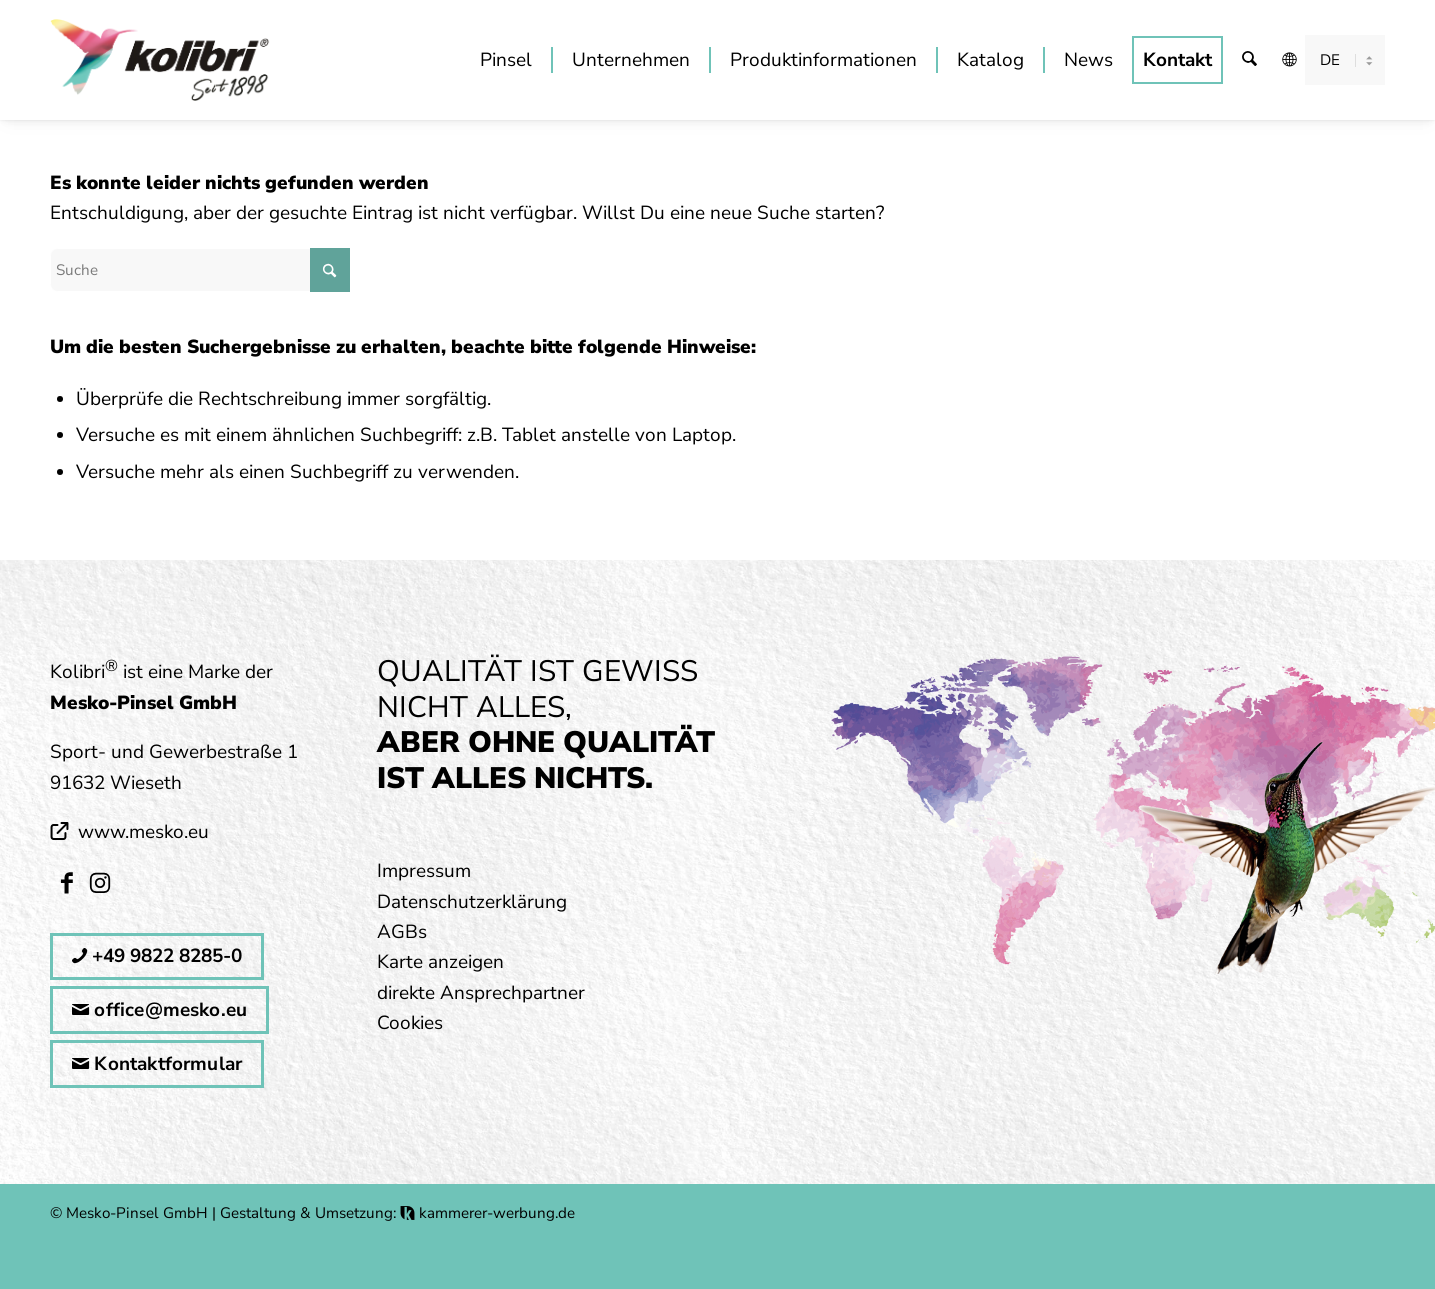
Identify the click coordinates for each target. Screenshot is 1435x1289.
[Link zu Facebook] (66, 882)
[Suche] (1250, 60)
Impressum (424, 871)
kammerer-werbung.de (487, 1213)
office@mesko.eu (159, 1010)
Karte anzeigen (440, 962)
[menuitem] (506, 60)
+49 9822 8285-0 (157, 956)
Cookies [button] (410, 1023)
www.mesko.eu (143, 832)
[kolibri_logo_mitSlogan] (160, 60)
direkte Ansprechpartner (481, 993)
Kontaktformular (157, 1064)
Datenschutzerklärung (472, 902)
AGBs (402, 932)
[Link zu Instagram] (99, 882)
